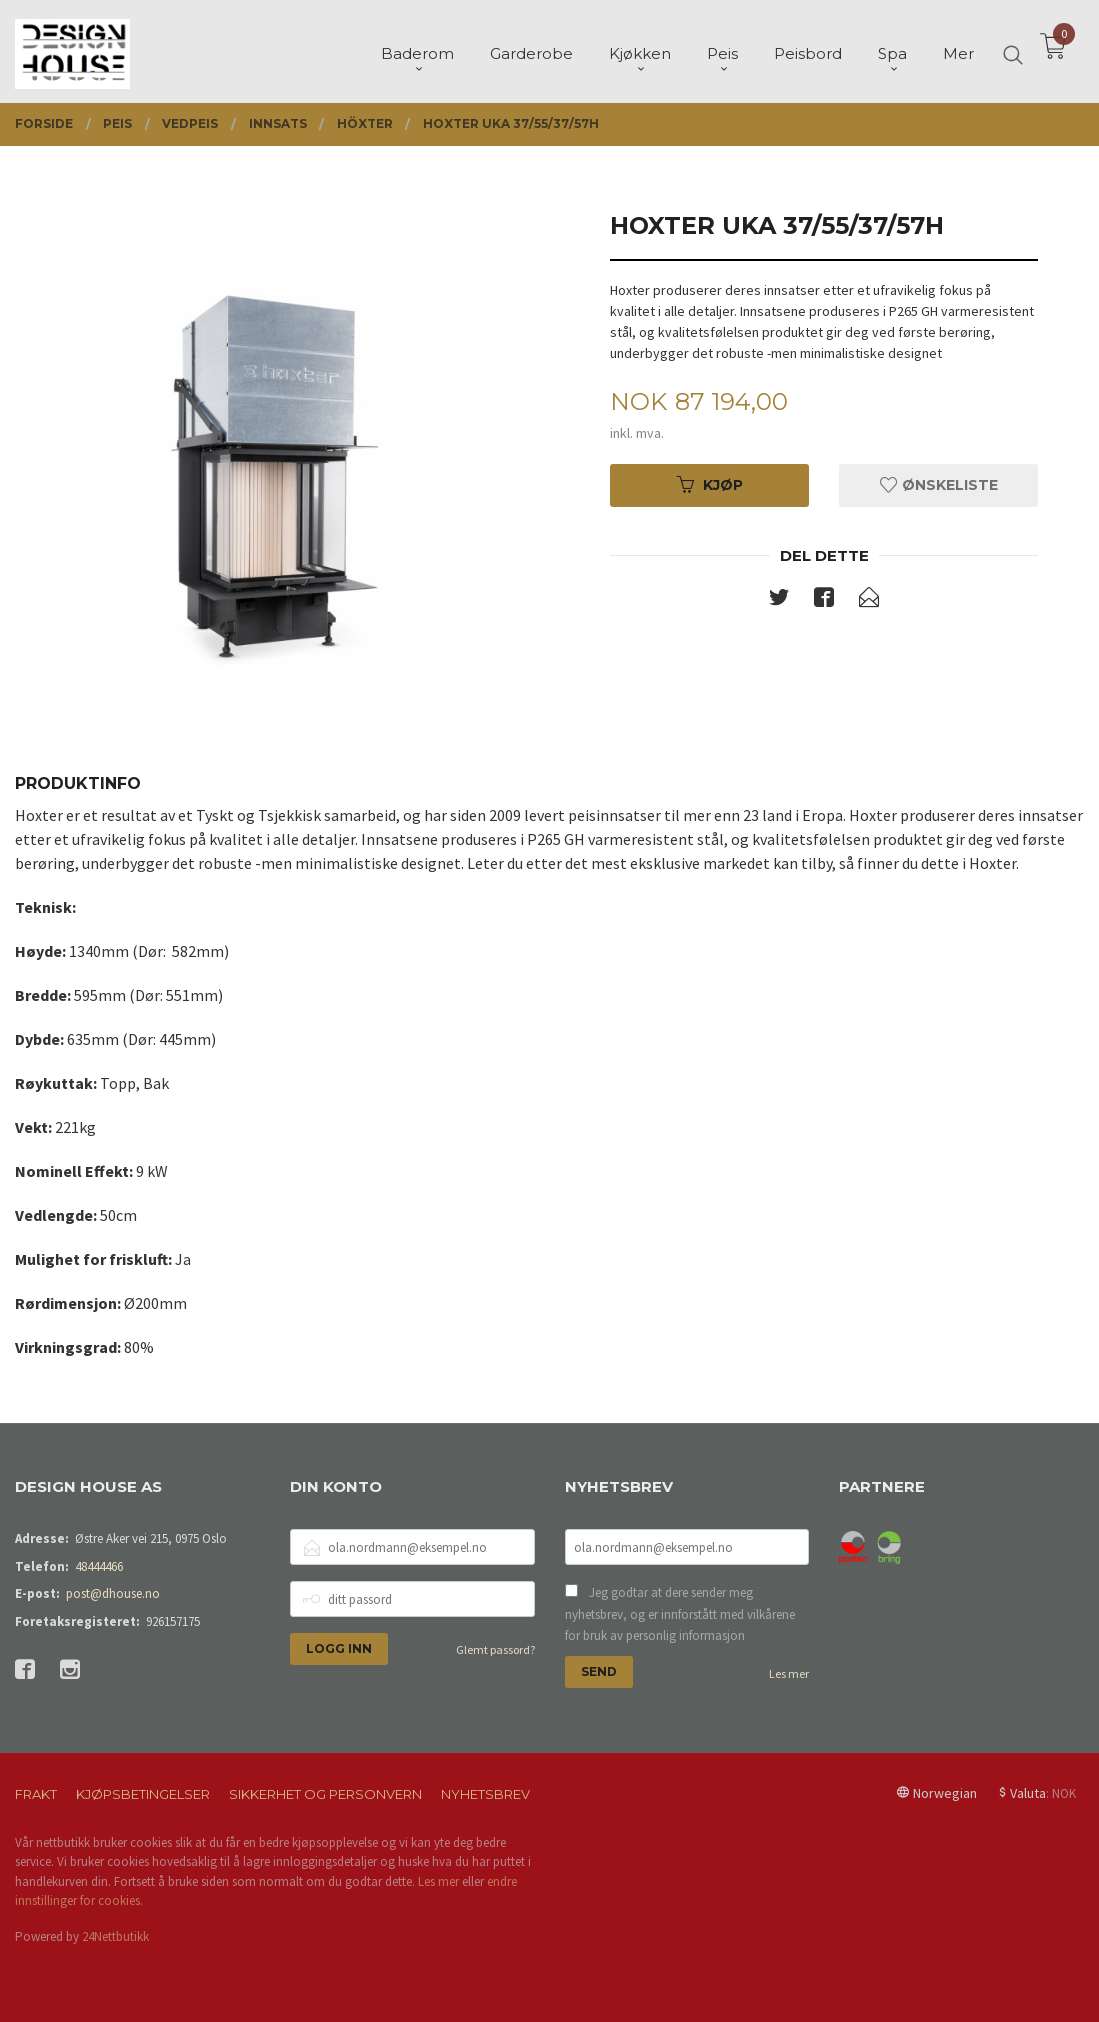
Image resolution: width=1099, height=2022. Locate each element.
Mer (958, 50)
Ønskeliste (939, 485)
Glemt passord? (495, 1649)
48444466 (99, 1566)
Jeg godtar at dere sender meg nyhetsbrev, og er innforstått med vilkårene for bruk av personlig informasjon (680, 1614)
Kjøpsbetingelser (143, 1794)
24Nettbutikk (115, 1936)
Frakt (36, 1794)
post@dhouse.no (113, 1593)
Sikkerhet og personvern (325, 1794)
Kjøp (710, 485)
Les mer (789, 1673)
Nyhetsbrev (485, 1794)
